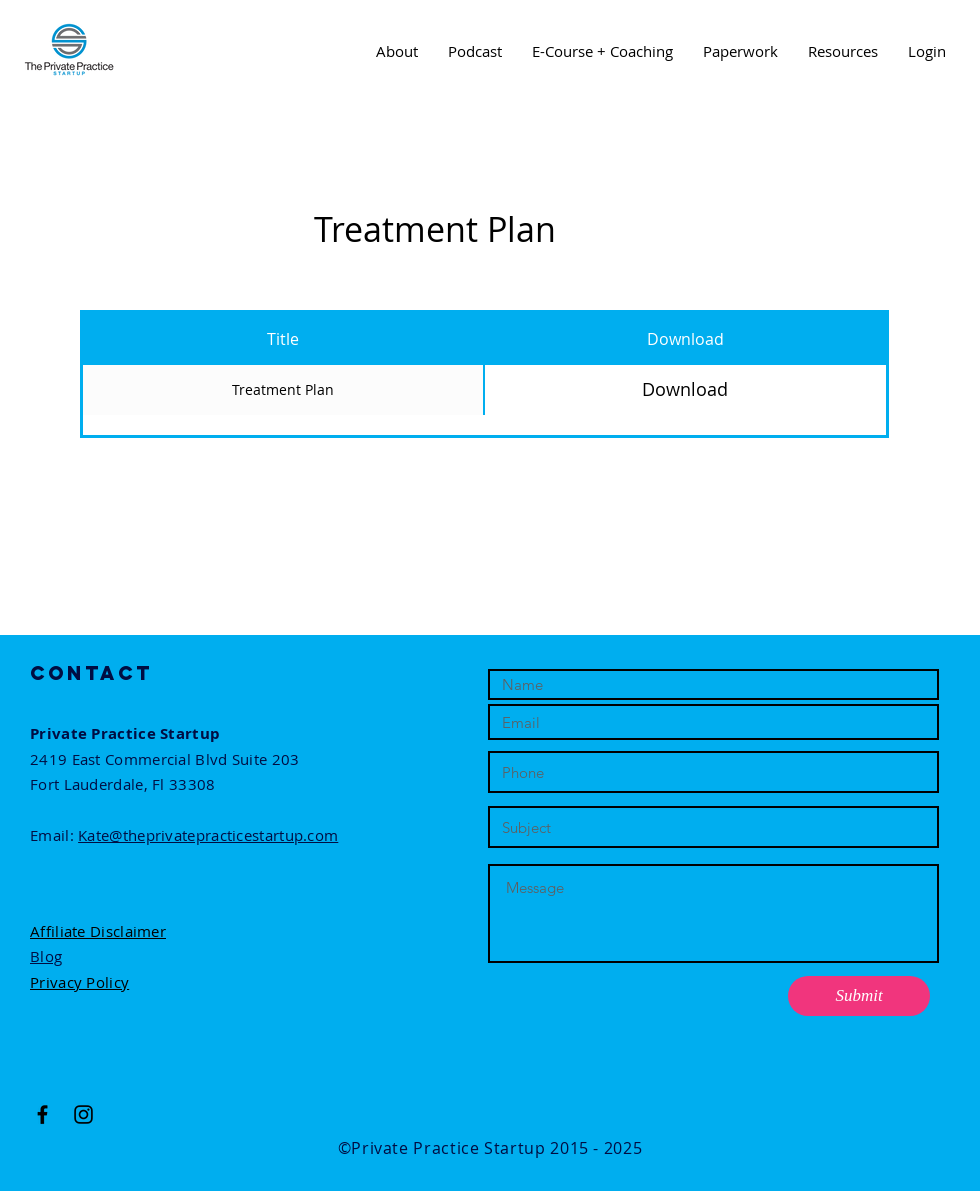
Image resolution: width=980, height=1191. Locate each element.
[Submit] (859, 996)
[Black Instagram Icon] (83, 1114)
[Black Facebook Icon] (42, 1114)
